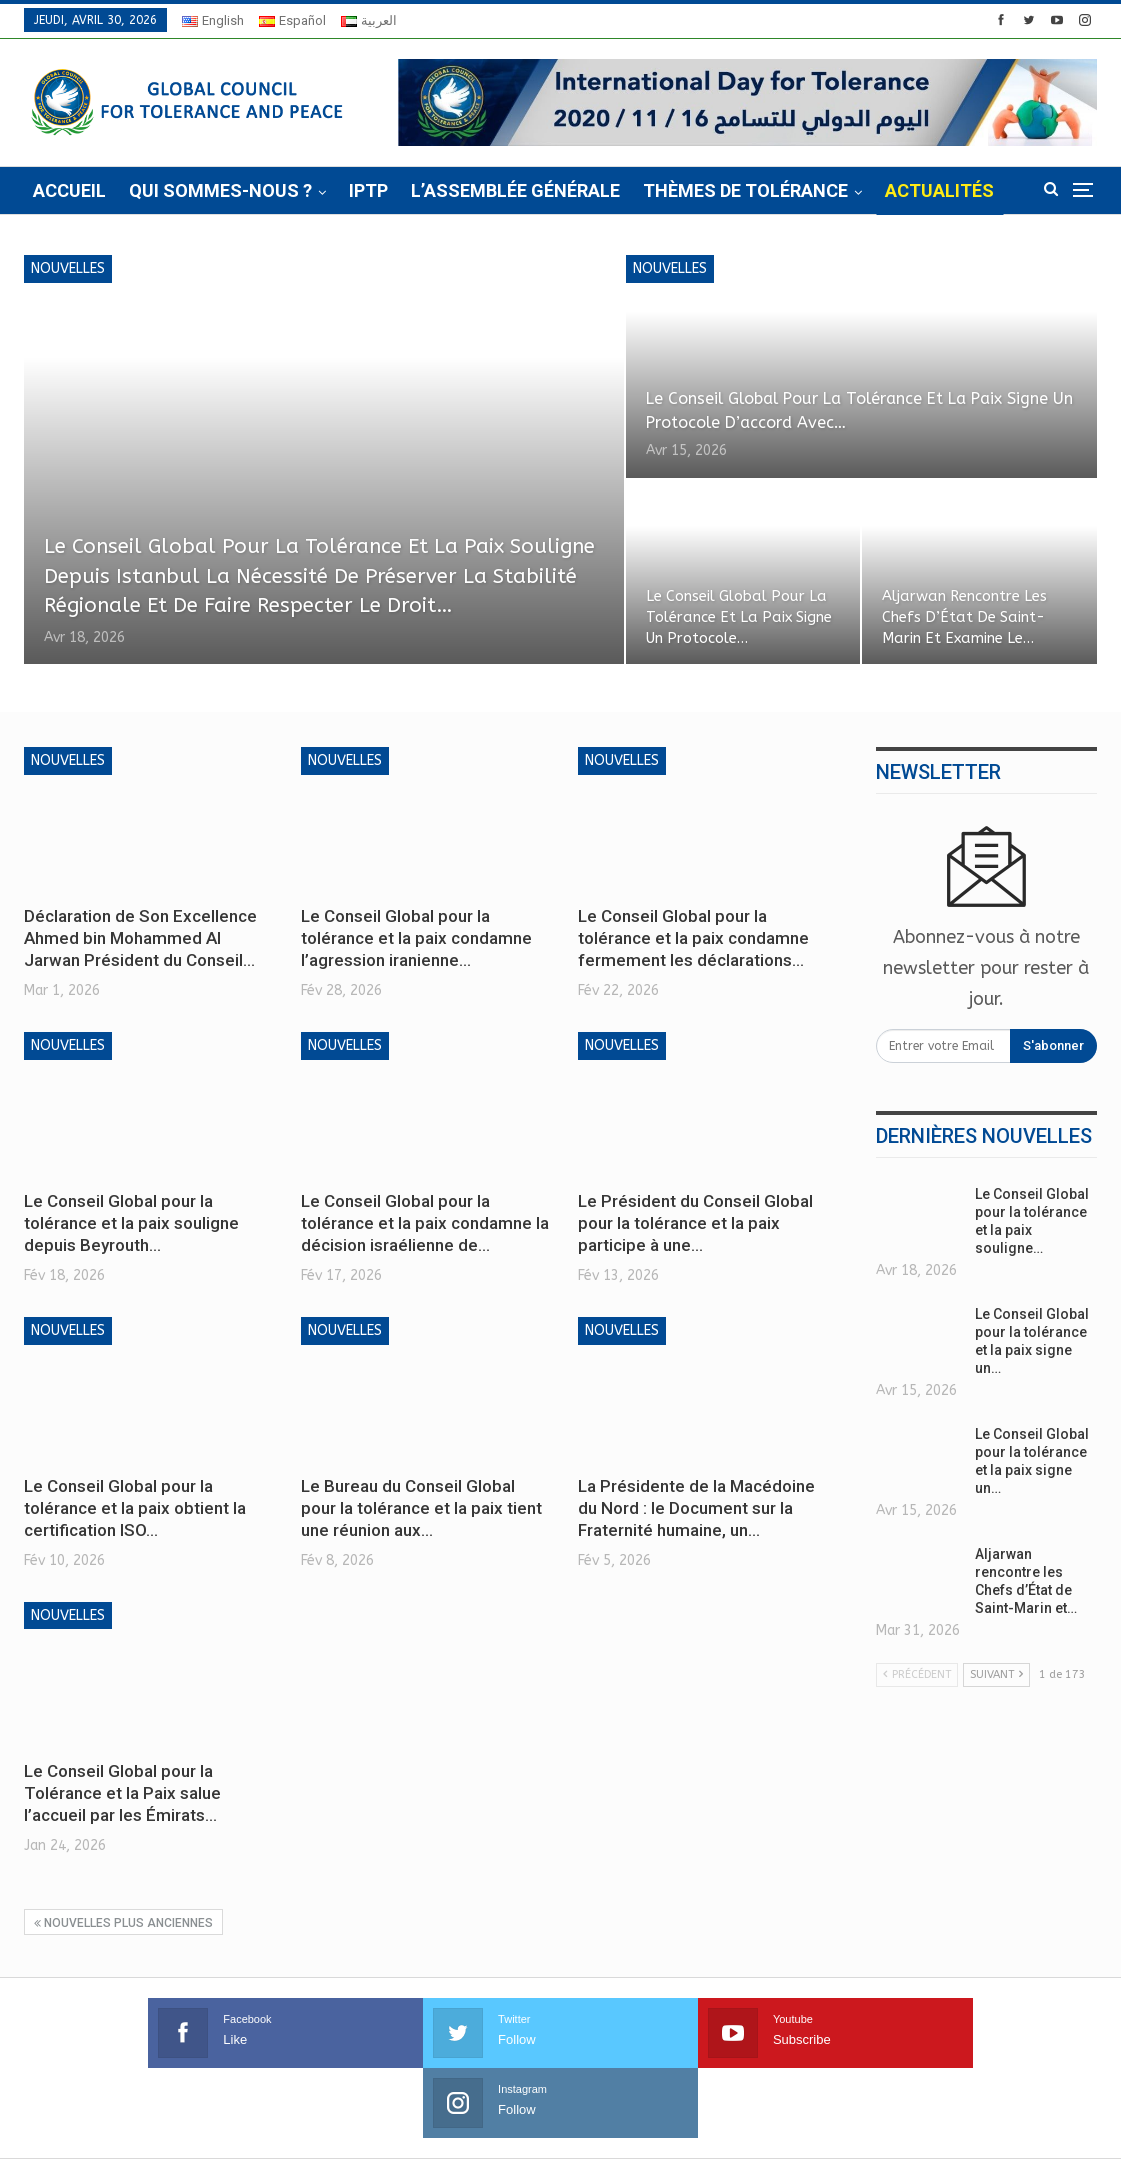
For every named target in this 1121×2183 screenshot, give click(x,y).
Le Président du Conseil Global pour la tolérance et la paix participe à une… (695, 1223)
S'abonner (1053, 1045)
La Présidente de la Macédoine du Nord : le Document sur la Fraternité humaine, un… (696, 1508)
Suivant (996, 1674)
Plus (907, 190)
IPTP (368, 190)
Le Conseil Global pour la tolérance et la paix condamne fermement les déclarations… (693, 938)
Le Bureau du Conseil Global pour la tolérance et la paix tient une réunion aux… (421, 1508)
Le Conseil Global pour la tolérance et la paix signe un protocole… (741, 617)
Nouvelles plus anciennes (123, 1923)
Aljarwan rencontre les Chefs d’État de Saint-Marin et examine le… (966, 617)
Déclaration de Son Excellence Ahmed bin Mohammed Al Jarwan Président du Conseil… (140, 938)
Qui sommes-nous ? (220, 190)
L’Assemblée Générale (515, 190)
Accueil (69, 190)
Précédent (917, 1674)
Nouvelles (68, 268)
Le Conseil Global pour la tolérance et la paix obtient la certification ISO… (135, 1508)
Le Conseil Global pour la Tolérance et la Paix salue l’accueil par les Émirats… (122, 1793)
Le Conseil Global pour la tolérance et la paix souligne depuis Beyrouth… (131, 1223)
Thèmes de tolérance (745, 190)
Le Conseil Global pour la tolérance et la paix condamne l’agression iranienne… (416, 938)
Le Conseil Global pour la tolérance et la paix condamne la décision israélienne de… (425, 1223)
